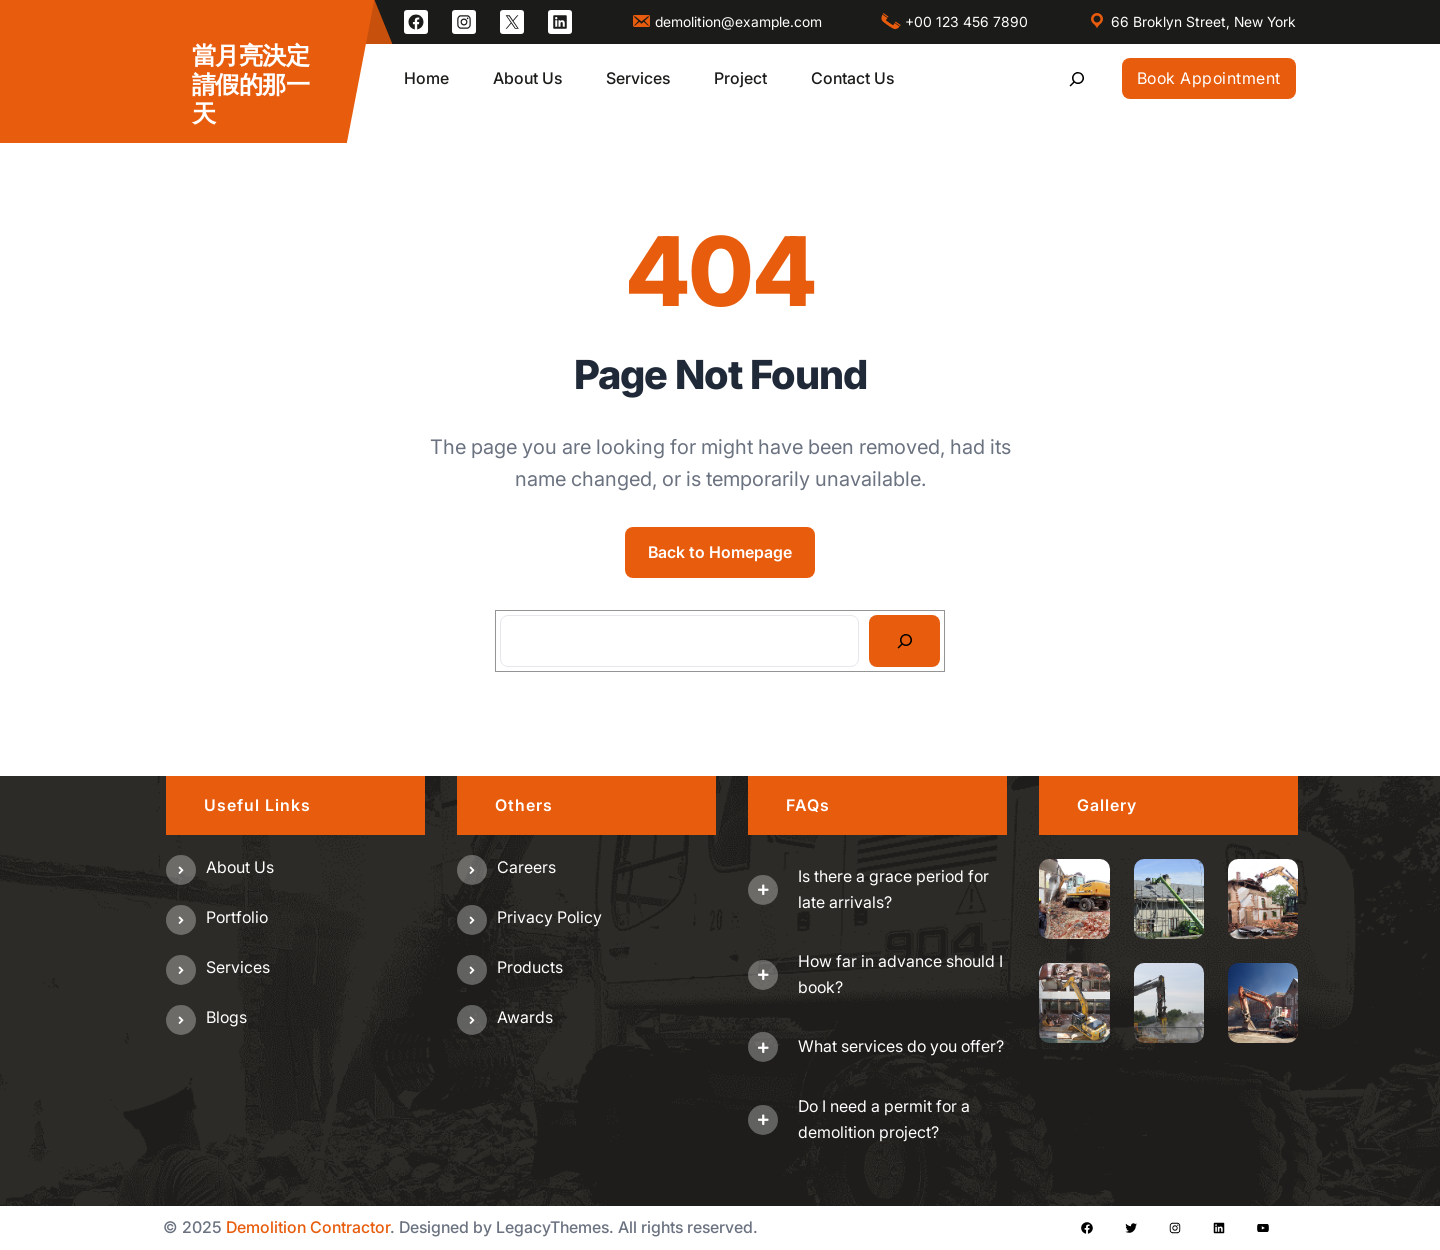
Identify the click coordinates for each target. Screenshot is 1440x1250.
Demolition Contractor (308, 1227)
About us (240, 867)
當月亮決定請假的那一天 (250, 84)
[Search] (904, 641)
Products (530, 967)
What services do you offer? (901, 1046)
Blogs (226, 1017)
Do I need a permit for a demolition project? (884, 1119)
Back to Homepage (720, 552)
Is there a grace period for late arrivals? (893, 889)
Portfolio (237, 917)
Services (238, 967)
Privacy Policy (549, 917)
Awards (525, 1017)
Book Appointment (1209, 78)
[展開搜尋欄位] (1076, 78)
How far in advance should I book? (900, 974)
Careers (526, 867)
